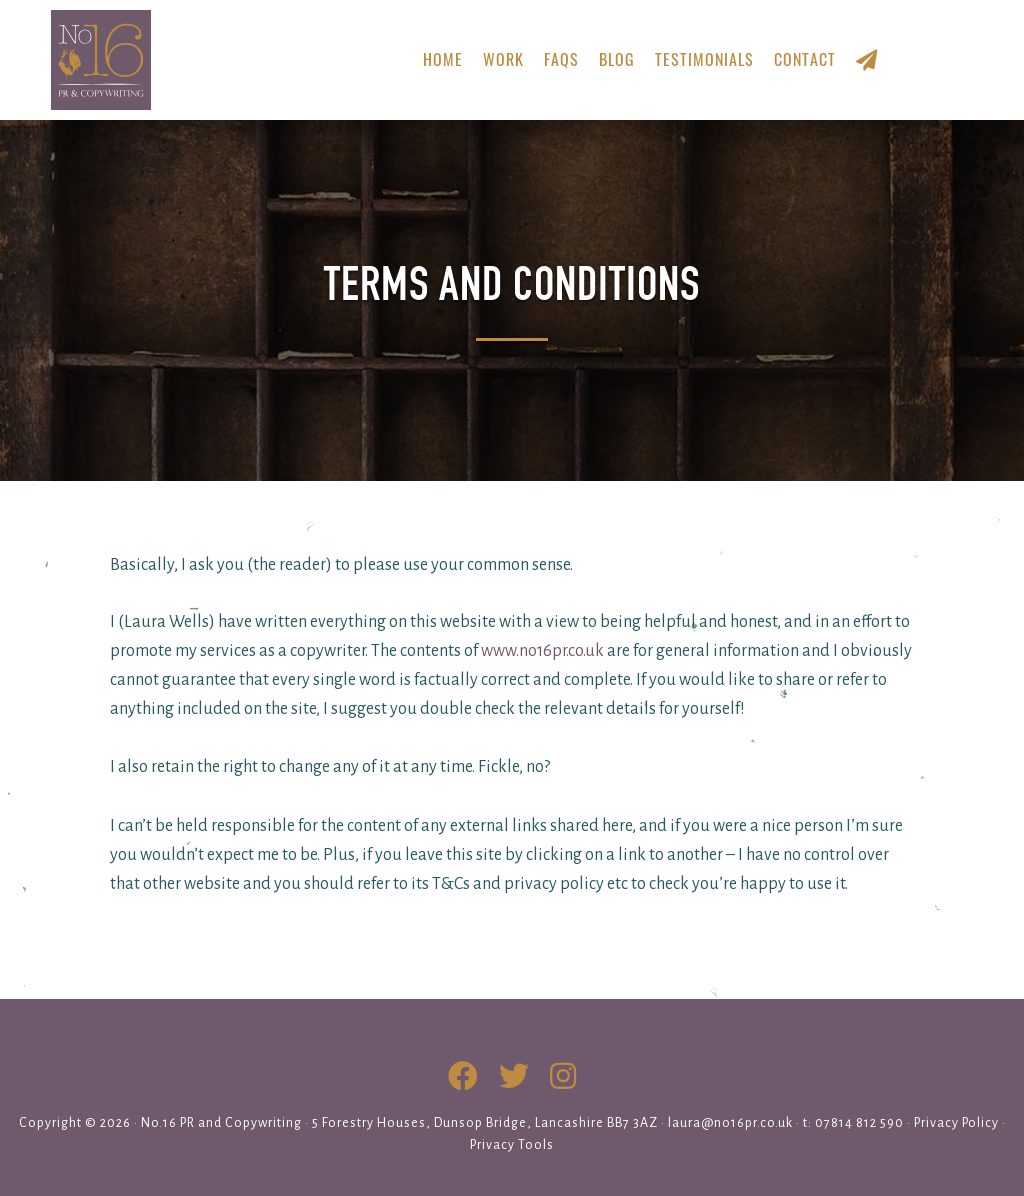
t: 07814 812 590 (853, 1123)
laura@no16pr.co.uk (730, 1123)
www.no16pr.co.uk (542, 651)
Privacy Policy (956, 1123)
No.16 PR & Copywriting (189, 60)
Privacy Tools (512, 1145)
